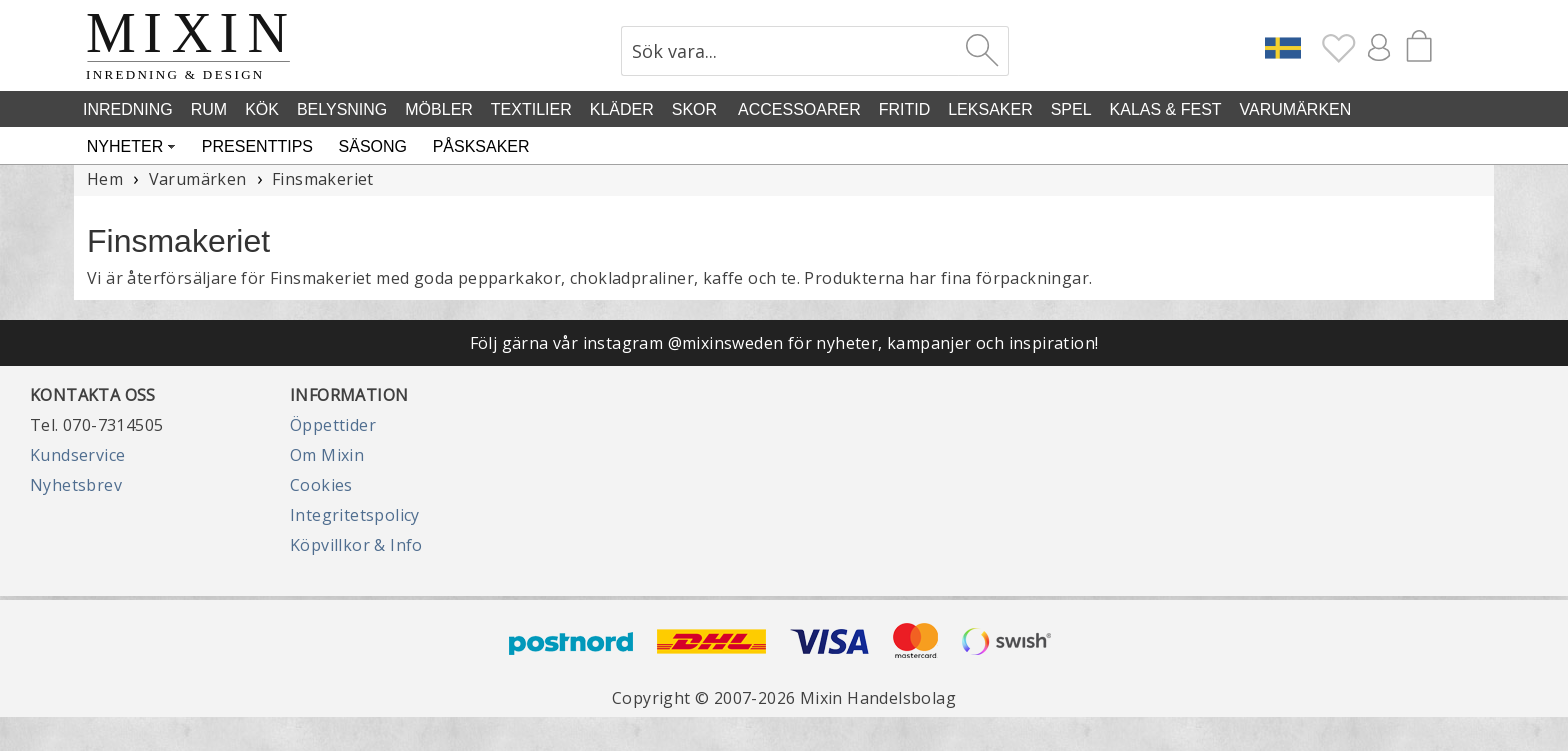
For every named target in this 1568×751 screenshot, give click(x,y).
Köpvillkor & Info (356, 545)
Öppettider (333, 425)
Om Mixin (327, 455)
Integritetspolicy (355, 515)
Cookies (321, 485)
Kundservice (77, 455)
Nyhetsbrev (76, 485)
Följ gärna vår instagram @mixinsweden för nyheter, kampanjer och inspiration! (784, 343)
